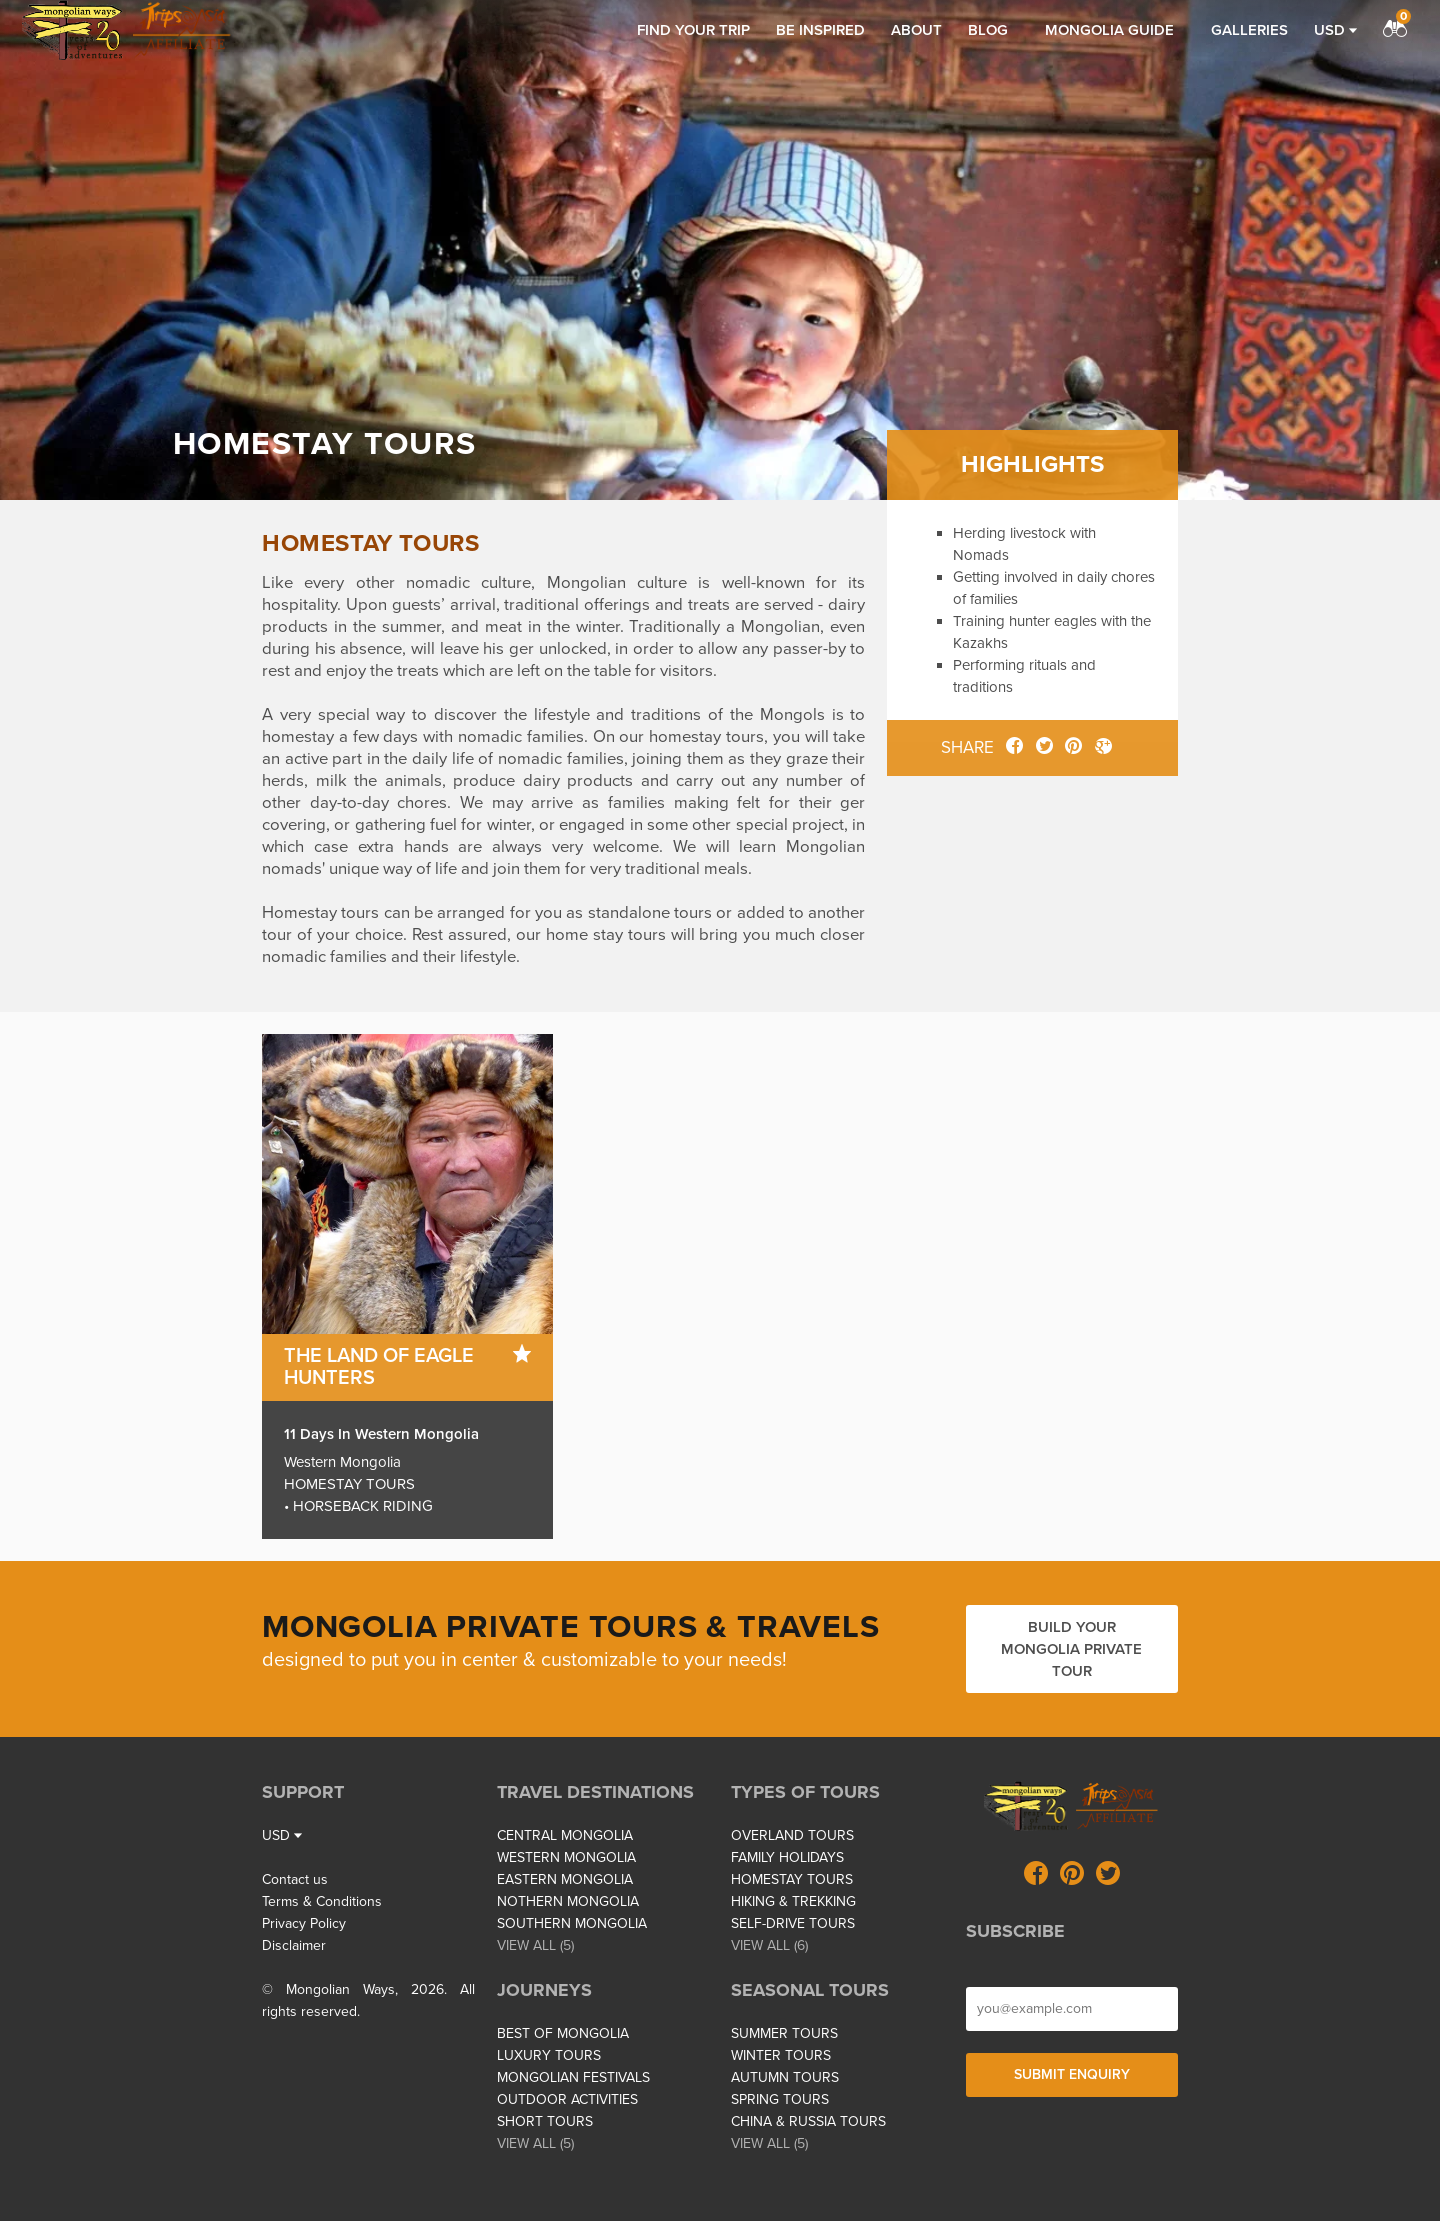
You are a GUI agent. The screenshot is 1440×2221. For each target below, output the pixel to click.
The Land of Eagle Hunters (379, 1367)
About (916, 30)
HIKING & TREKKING (793, 1901)
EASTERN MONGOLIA (565, 1879)
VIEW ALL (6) (769, 1945)
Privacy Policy (304, 1923)
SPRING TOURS (780, 2099)
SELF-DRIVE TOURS (793, 1923)
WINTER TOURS (781, 2055)
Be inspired (820, 30)
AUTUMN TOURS (785, 2077)
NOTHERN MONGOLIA (568, 1901)
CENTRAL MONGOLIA (565, 1835)
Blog (988, 30)
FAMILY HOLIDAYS (787, 1857)
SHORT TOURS (545, 2121)
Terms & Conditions (322, 1901)
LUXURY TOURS (549, 2055)
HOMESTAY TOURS (792, 1879)
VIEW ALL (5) (535, 1945)
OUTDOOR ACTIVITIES (567, 2099)
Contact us (295, 1879)
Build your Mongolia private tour (1071, 1649)
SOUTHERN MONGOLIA (572, 1923)
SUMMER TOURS (784, 2033)
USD (1335, 30)
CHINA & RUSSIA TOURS (808, 2121)
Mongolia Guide (1109, 30)
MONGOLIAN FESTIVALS (573, 2077)
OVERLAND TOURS (792, 1835)
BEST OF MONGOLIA (563, 2033)
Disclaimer (294, 1945)
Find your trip (693, 30)
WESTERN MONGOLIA (566, 1857)
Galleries (1249, 30)
